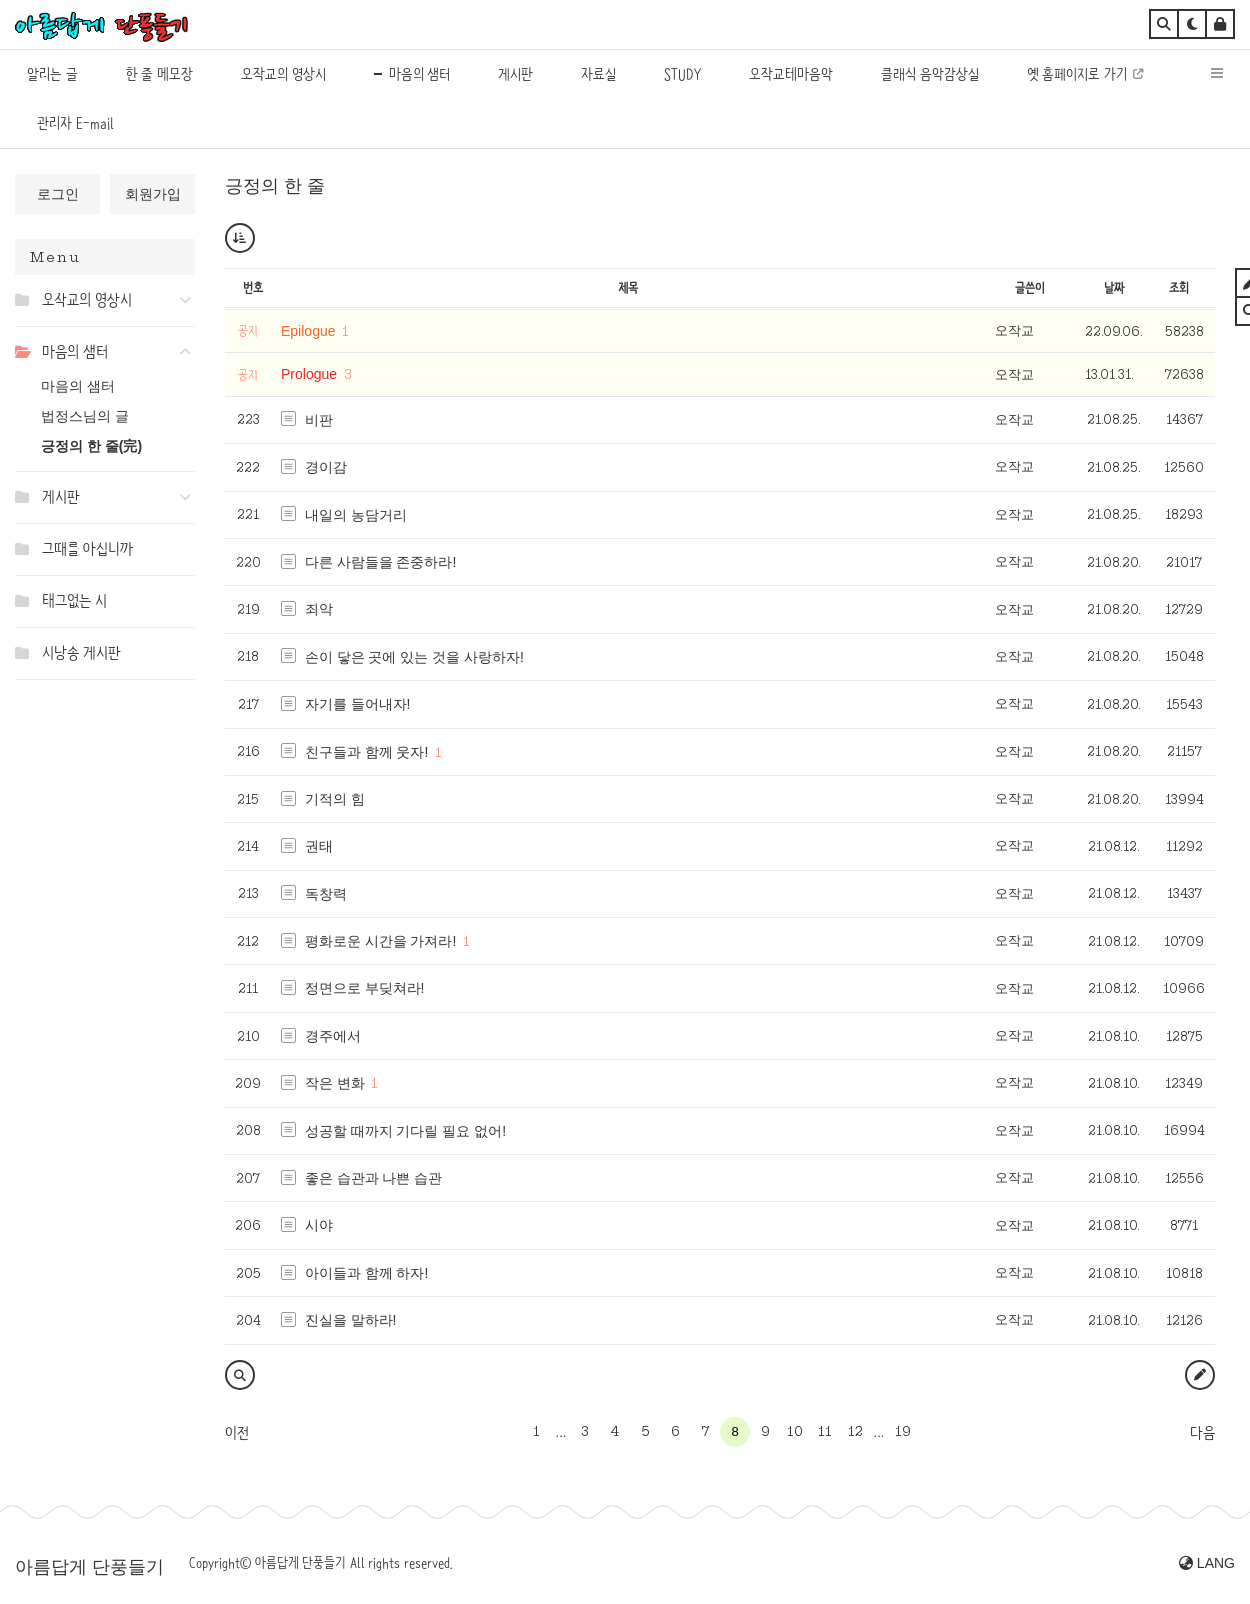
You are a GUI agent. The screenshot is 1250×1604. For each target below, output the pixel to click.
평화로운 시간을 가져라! (381, 941)
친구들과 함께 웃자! (367, 752)
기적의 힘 (335, 799)
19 (903, 1431)
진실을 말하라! (351, 1320)
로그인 (58, 194)
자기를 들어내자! (358, 704)
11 (825, 1431)
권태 (319, 846)
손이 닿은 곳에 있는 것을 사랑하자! (414, 657)
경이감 (326, 467)
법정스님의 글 (85, 416)
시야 (319, 1225)
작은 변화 (335, 1083)
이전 (237, 1433)
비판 (319, 420)
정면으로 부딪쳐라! (365, 988)
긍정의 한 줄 (275, 186)
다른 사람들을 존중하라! (381, 562)
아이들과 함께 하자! (367, 1273)
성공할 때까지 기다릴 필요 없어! (405, 1131)
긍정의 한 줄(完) (91, 446)
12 (855, 1431)
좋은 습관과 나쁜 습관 (374, 1178)
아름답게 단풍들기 (89, 1567)
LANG (1207, 1563)
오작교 (1014, 330)
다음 (1202, 1433)
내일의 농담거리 (356, 515)
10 (795, 1431)
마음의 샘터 (78, 386)
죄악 (319, 609)
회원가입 (153, 194)
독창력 (326, 894)
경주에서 (333, 1036)
